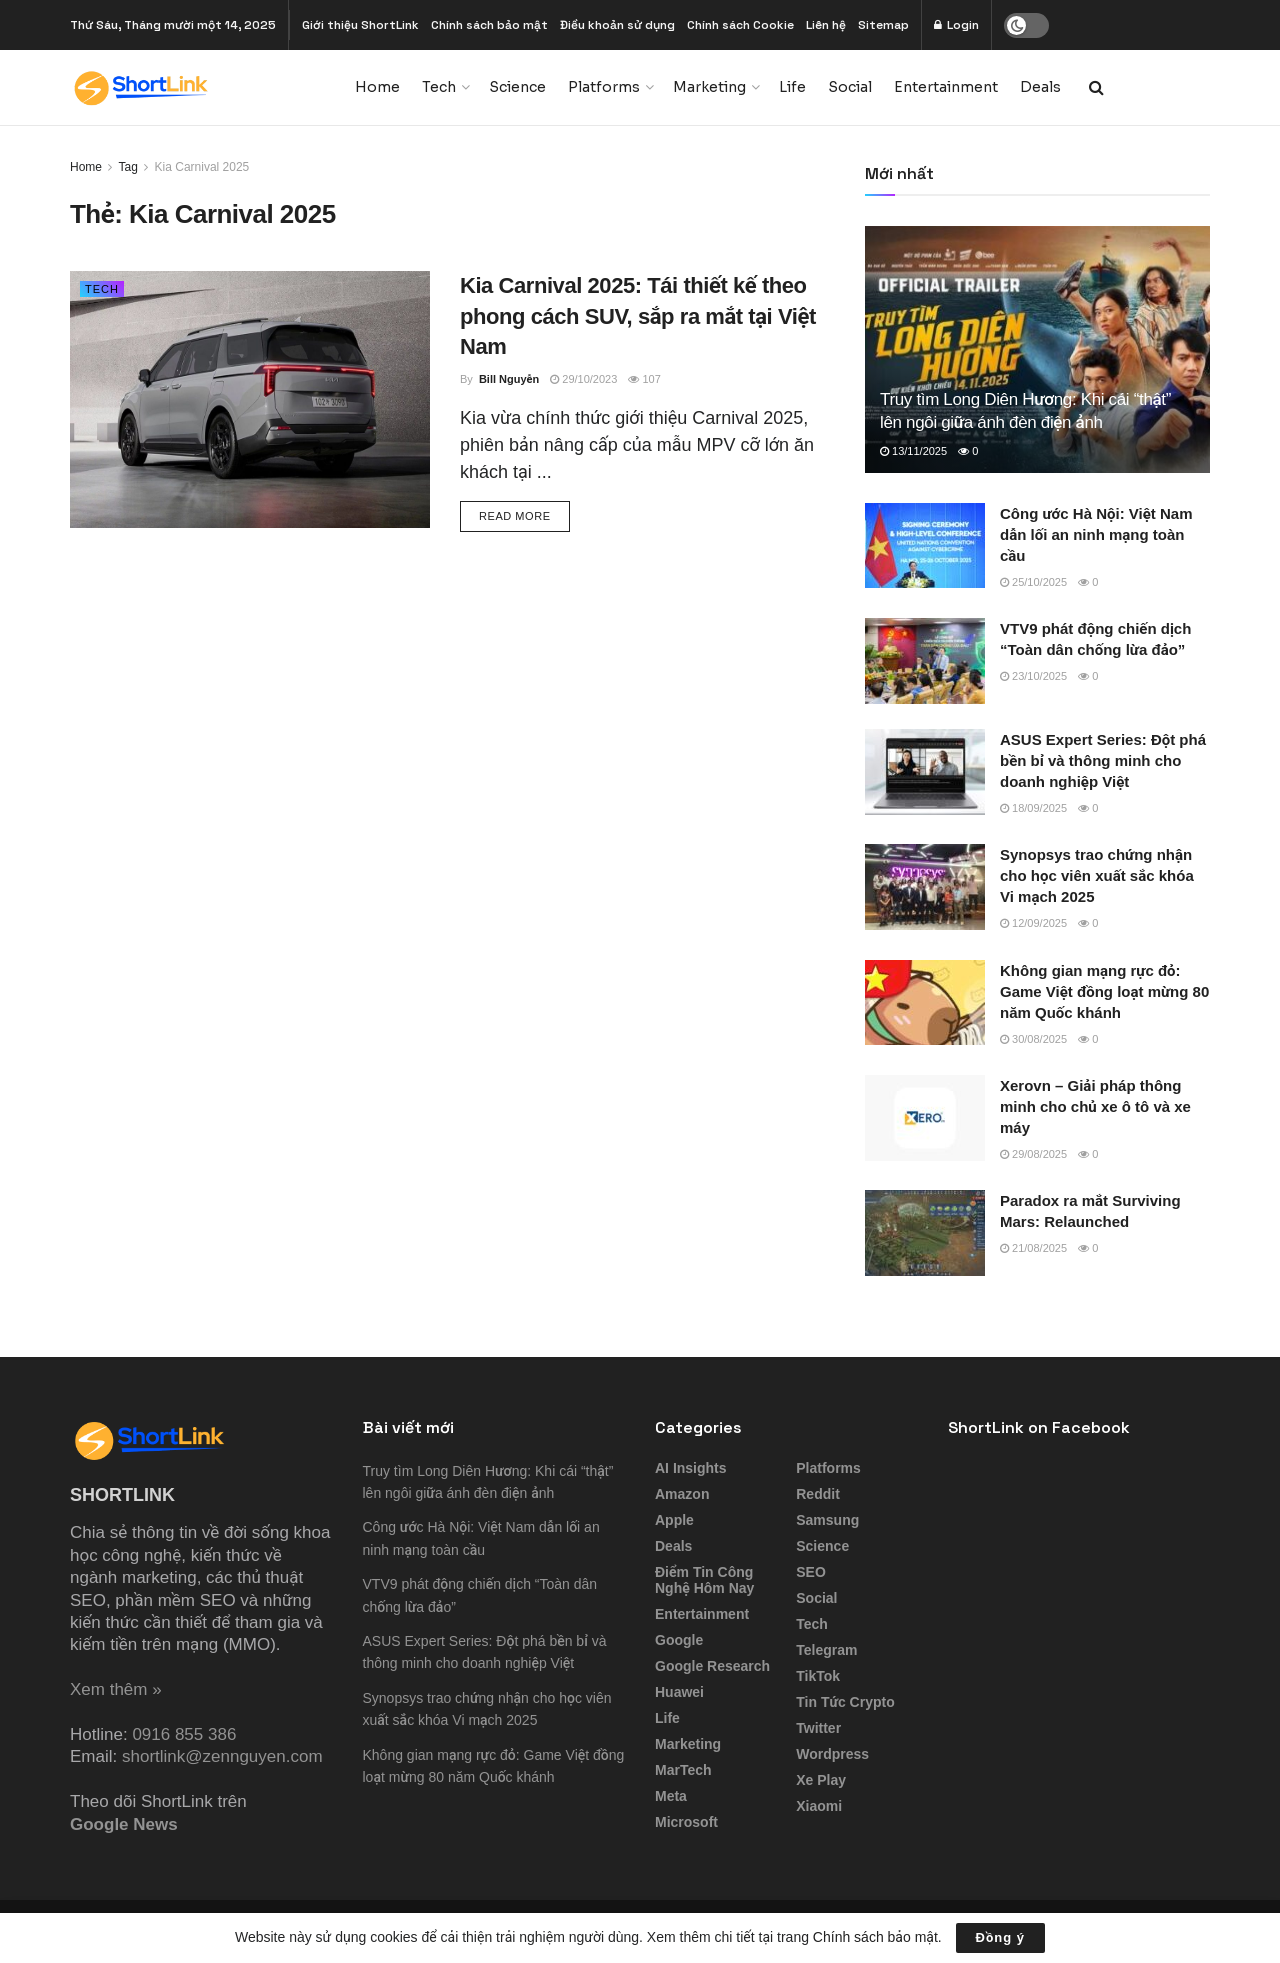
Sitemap (883, 25)
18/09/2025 (1033, 808)
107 (644, 379)
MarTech (683, 1770)
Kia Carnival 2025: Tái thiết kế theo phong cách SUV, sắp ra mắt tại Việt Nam (638, 316)
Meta (671, 1796)
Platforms (604, 87)
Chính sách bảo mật (489, 25)
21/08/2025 (1033, 1248)
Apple (674, 1520)
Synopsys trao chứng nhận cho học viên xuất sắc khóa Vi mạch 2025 (1097, 875)
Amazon (682, 1494)
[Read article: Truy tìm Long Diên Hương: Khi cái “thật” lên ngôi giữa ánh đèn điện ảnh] (1037, 349)
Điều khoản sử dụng (617, 25)
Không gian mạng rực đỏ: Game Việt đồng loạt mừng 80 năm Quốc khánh (1104, 991)
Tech (439, 87)
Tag (127, 167)
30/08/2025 (1033, 1039)
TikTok (818, 1676)
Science (517, 87)
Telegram (826, 1650)
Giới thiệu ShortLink (360, 25)
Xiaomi (819, 1806)
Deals (1040, 87)
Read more (524, 514)
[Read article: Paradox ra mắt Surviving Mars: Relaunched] (925, 1233)
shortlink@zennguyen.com (222, 1756)
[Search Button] (1096, 87)
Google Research (712, 1666)
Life (792, 87)
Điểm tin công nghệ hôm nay (704, 1580)
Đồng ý (1000, 1937)
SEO (811, 1572)
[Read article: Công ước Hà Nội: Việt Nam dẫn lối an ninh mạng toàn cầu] (925, 546)
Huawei (679, 1692)
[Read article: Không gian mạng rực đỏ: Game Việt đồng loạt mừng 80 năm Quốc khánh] (925, 1003)
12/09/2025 (1033, 923)
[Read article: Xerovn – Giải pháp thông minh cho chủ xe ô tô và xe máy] (925, 1118)
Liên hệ (826, 25)
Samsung (827, 1520)
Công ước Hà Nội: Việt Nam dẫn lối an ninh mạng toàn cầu (1096, 534)
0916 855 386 (184, 1734)
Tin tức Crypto (845, 1702)
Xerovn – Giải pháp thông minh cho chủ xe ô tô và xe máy (1095, 1106)
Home (377, 87)
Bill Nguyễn (509, 379)
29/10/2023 (583, 379)
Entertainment (946, 87)
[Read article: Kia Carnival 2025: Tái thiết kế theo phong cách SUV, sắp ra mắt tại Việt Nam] (250, 399)
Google (679, 1640)
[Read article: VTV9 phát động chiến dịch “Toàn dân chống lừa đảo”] (925, 661)
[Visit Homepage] (198, 87)
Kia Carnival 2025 (202, 167)
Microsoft (686, 1822)
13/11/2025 (913, 451)
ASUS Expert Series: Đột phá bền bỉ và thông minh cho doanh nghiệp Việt (1103, 760)
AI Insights (691, 1468)
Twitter (818, 1728)
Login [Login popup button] (956, 25)
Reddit (818, 1494)
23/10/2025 (1033, 676)
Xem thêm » (116, 1689)
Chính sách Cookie (740, 25)
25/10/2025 (1033, 582)
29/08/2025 (1033, 1154)
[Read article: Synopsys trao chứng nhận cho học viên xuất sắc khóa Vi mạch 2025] (925, 887)
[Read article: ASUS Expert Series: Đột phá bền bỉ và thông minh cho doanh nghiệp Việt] (925, 772)
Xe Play (821, 1780)
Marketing (709, 87)
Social (850, 87)
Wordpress (832, 1754)
